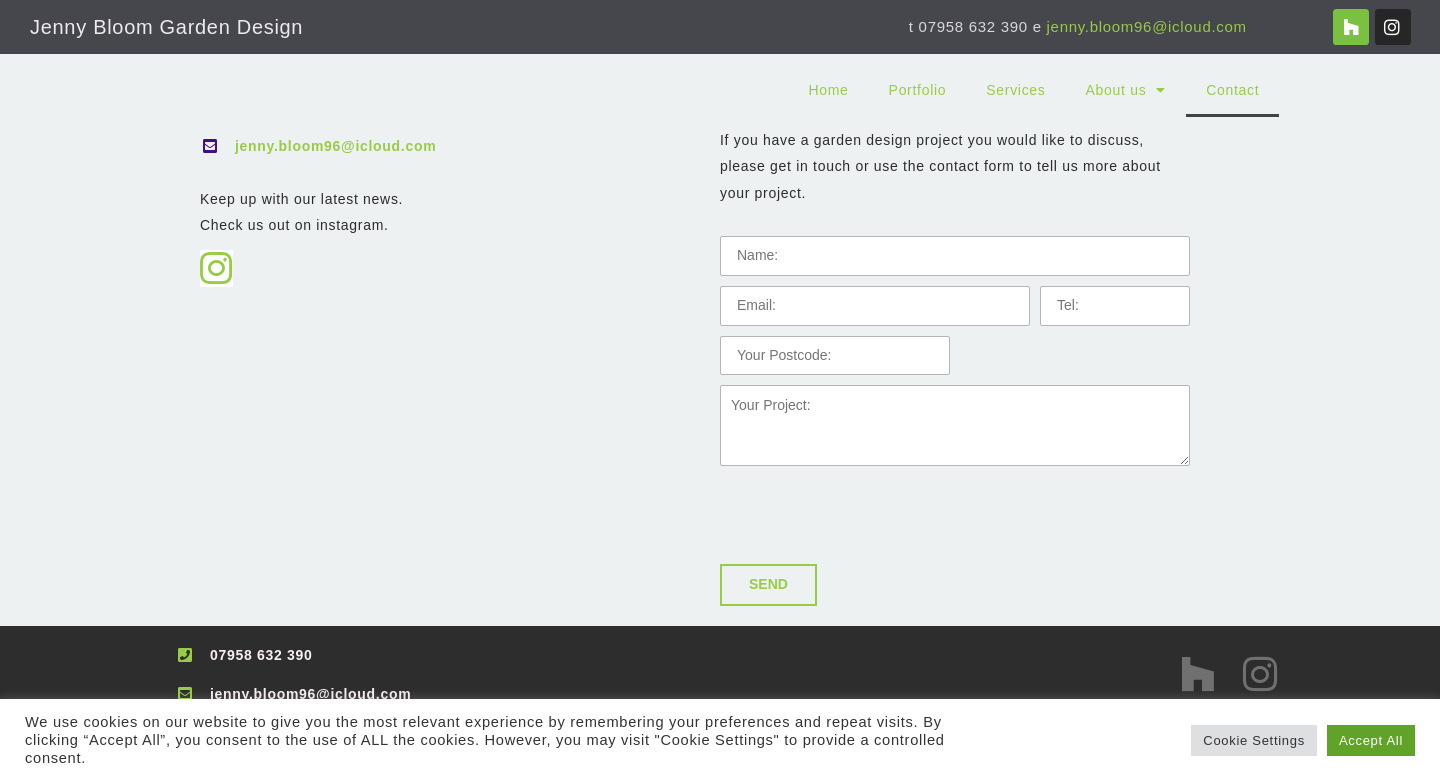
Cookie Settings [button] (1254, 740)
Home (828, 90)
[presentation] (872, 515)
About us (1126, 90)
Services (1015, 90)
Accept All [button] (1371, 740)
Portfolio (918, 90)
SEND (768, 584)
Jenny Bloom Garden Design (166, 27)
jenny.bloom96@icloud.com (1147, 26)
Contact (1232, 90)
